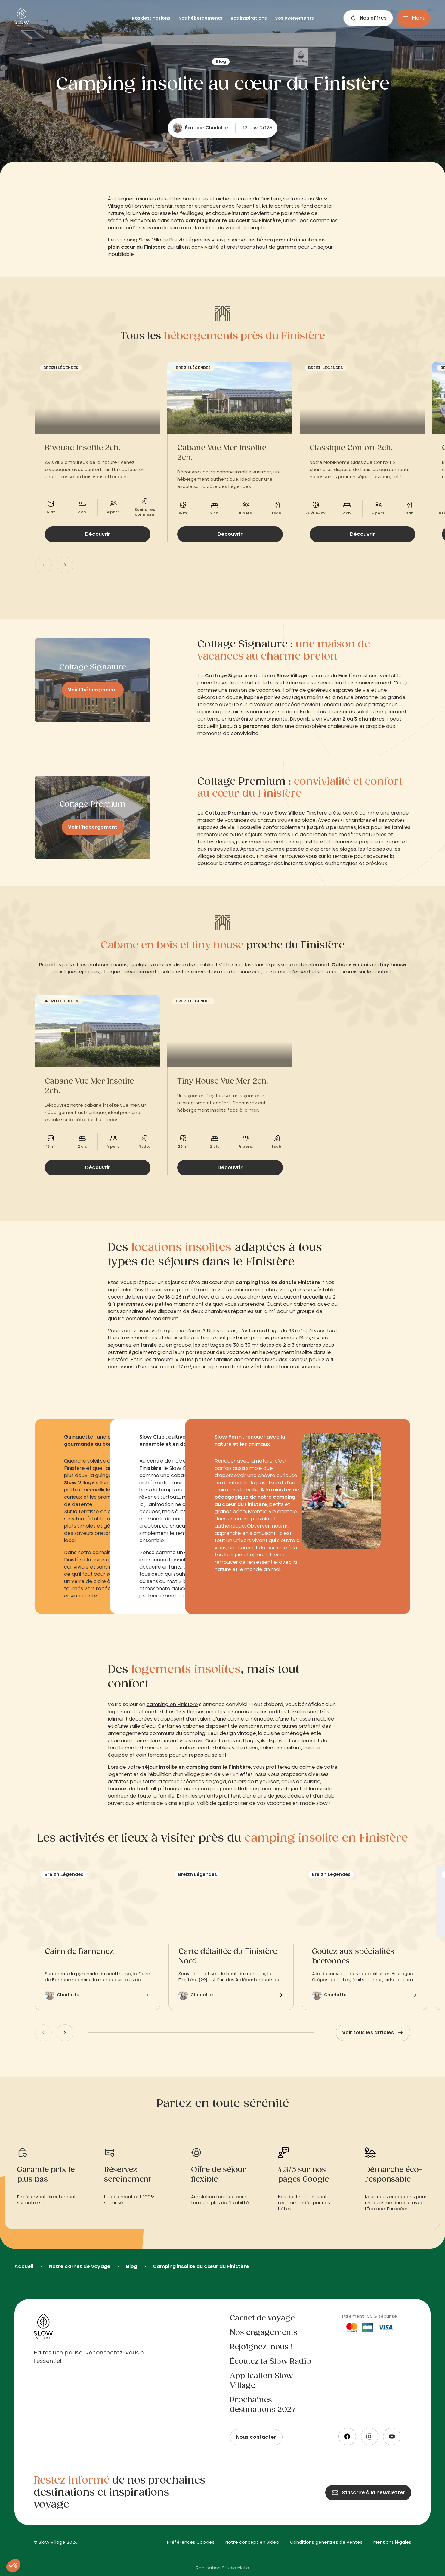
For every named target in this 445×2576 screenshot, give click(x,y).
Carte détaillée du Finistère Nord (227, 1956)
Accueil (23, 2266)
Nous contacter (256, 2437)
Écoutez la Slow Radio (270, 2361)
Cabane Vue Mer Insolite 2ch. (221, 453)
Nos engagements (263, 2332)
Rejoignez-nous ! (261, 2347)
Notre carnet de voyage (79, 2266)
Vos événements (294, 18)
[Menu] (414, 18)
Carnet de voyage (262, 2318)
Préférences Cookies (191, 2542)
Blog (131, 2266)
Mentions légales (392, 2542)
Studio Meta (235, 2568)
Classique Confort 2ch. (351, 448)
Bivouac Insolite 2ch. (82, 448)
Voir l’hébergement (92, 689)
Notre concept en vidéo (252, 2542)
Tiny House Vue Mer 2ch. (222, 1081)
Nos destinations (151, 18)
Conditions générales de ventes (326, 2542)
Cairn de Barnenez (79, 1951)
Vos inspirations (249, 18)
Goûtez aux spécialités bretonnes (353, 1956)
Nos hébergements (200, 18)
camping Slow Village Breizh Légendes (162, 239)
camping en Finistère (172, 1704)
